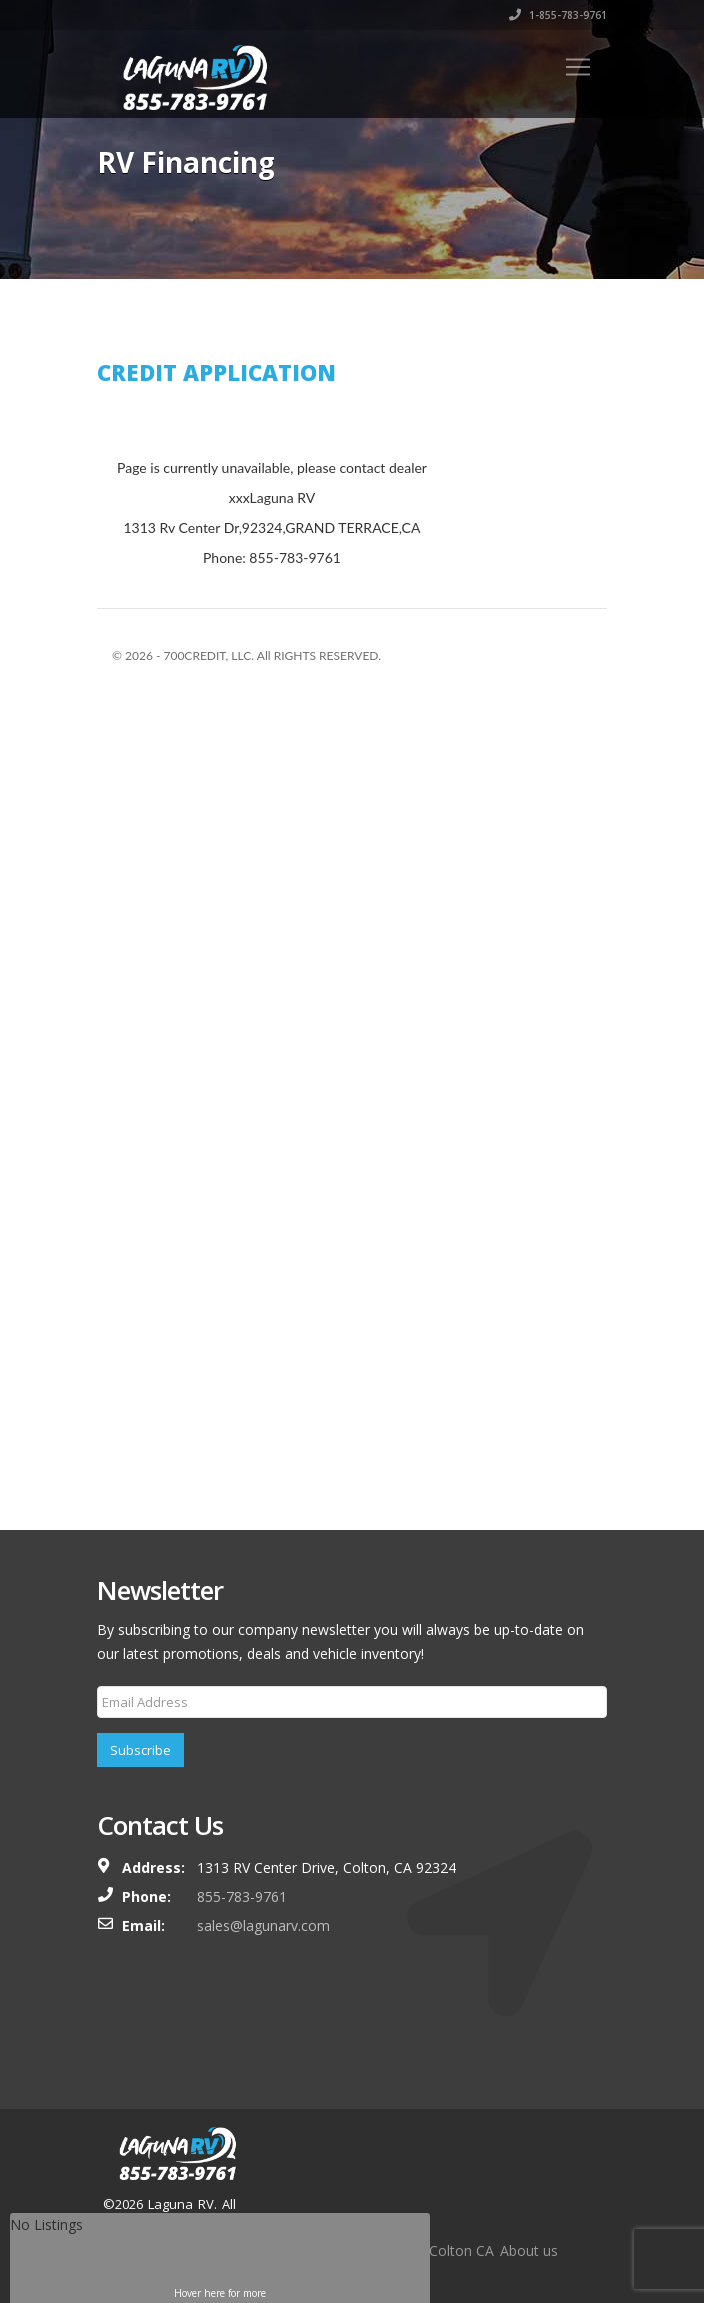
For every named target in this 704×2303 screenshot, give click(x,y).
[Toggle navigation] (578, 67)
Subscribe (140, 1750)
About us (529, 2250)
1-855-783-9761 (558, 15)
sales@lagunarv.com (263, 1925)
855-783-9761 (242, 1896)
